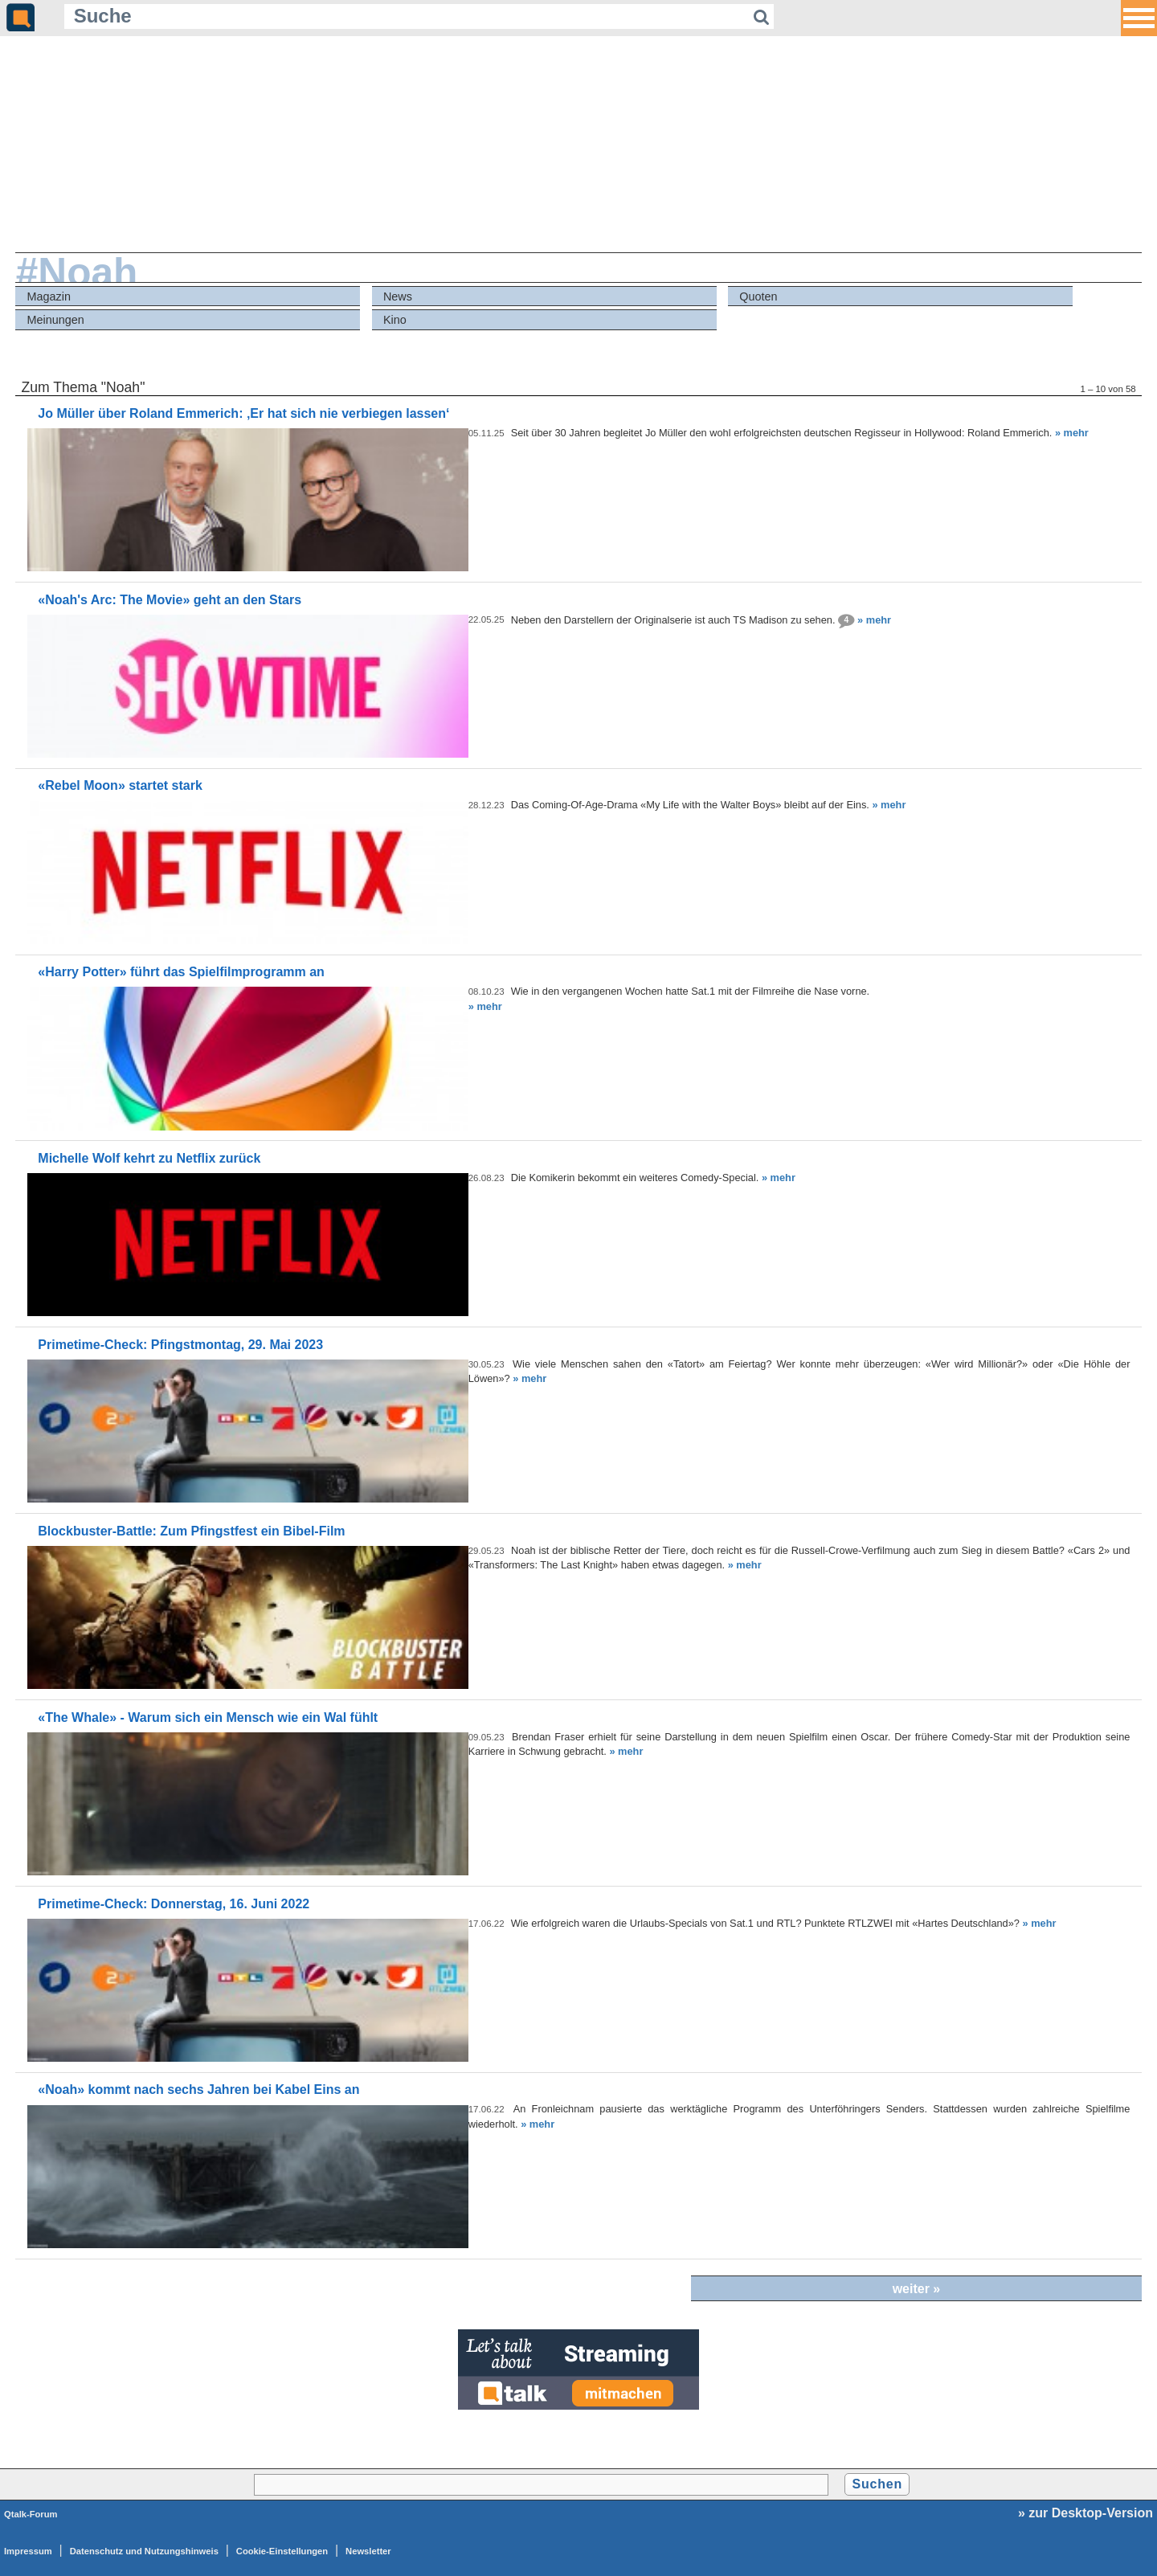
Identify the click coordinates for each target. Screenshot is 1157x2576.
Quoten (758, 296)
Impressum (28, 2551)
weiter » (917, 2289)
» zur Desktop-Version (1085, 2513)
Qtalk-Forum (31, 2514)
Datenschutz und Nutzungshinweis (144, 2551)
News (397, 296)
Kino (395, 319)
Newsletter (368, 2551)
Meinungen (55, 319)
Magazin (49, 296)
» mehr (1072, 433)
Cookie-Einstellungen (282, 2551)
